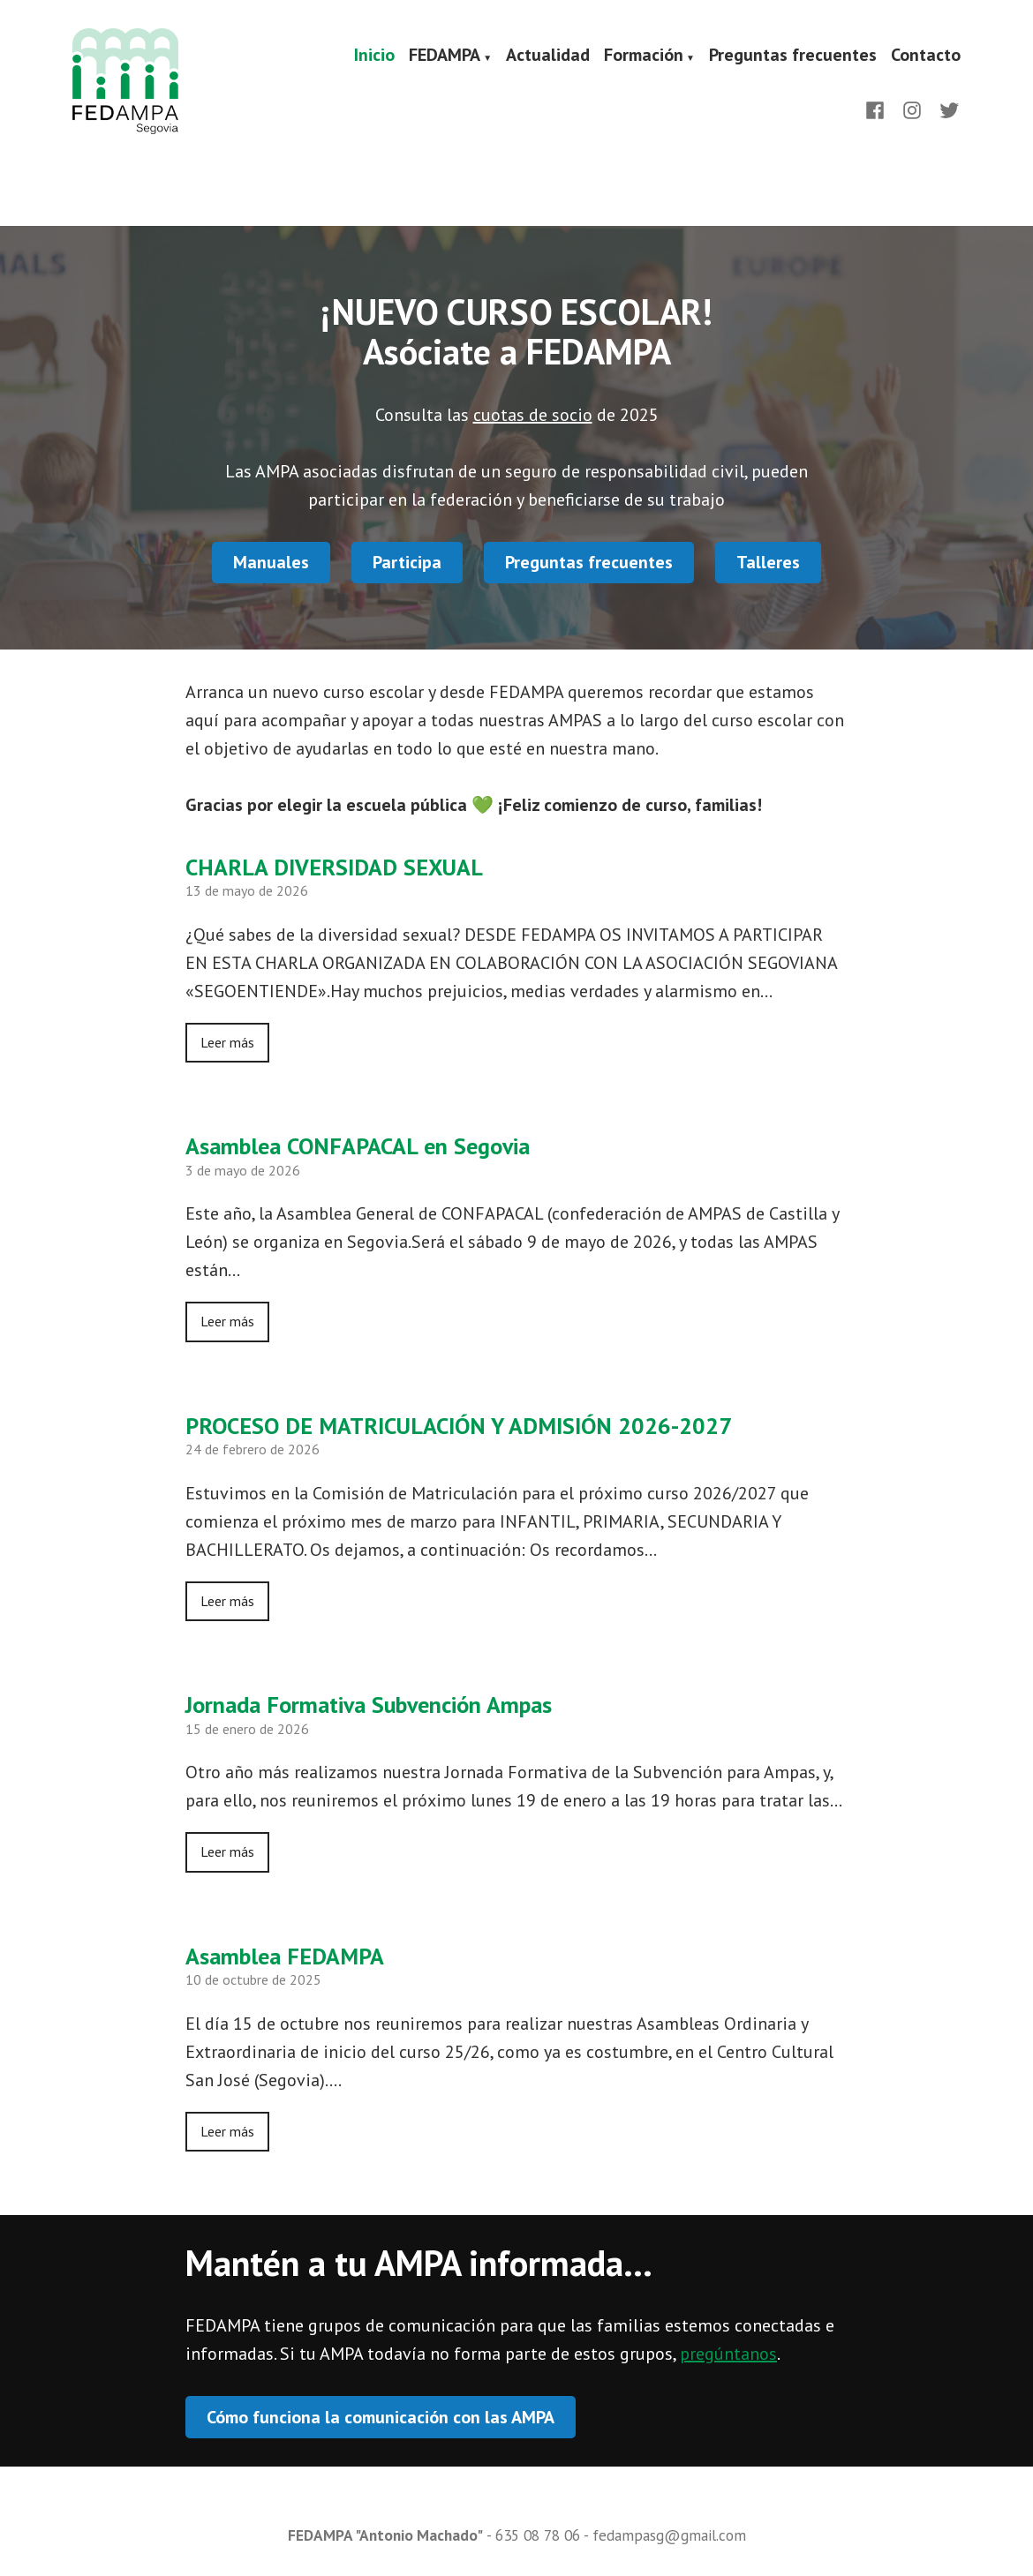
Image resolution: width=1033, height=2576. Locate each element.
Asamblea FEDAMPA (284, 1956)
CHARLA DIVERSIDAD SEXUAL (334, 867)
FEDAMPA (444, 56)
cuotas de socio (532, 414)
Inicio (374, 56)
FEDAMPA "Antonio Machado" (385, 2535)
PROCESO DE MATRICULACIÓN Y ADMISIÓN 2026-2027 (458, 1425)
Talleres (768, 562)
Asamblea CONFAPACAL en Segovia (357, 1145)
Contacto (926, 56)
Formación (643, 56)
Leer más (227, 1042)
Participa (407, 562)
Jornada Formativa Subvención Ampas (368, 1704)
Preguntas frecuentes (793, 56)
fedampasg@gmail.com (669, 2535)
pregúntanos (728, 2353)
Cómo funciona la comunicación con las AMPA (380, 2417)
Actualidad (548, 56)
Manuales (271, 562)
